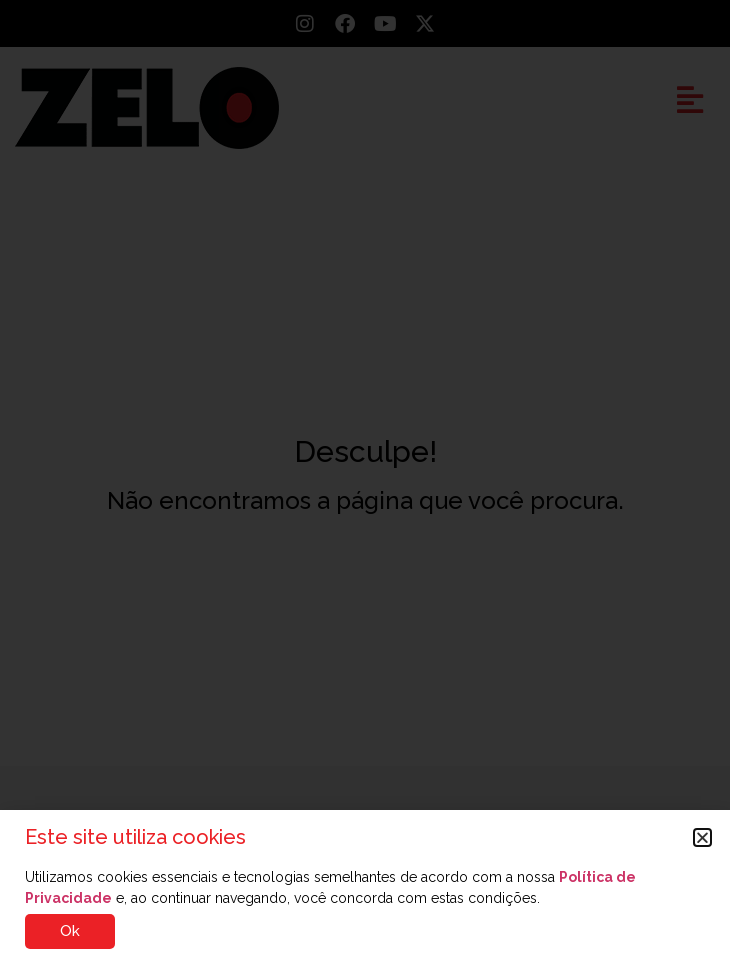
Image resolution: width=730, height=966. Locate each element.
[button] (702, 837)
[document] (365, 483)
